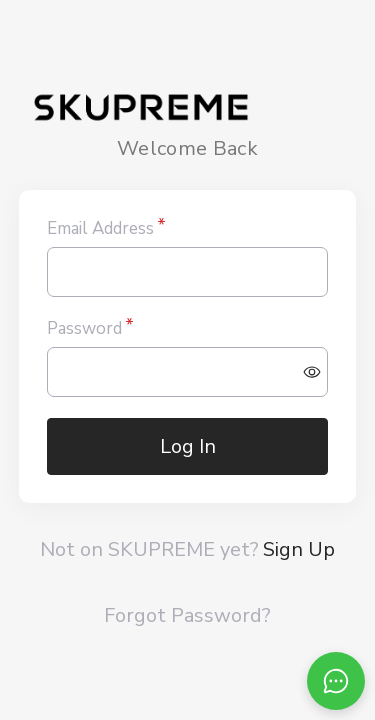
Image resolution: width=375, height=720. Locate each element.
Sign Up (299, 549)
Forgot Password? (187, 615)
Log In (188, 446)
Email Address (100, 229)
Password (84, 329)
